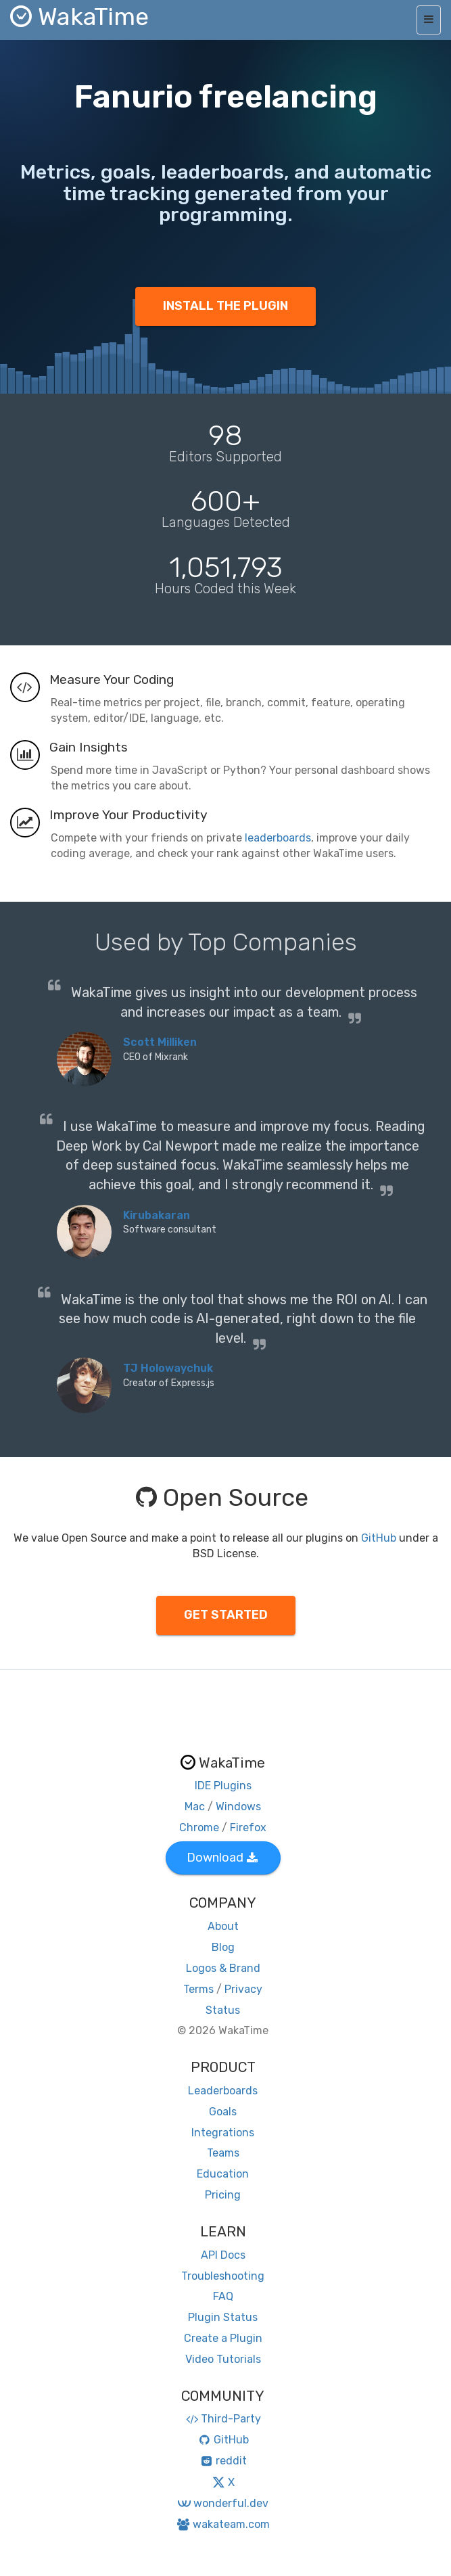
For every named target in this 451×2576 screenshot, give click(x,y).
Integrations (222, 2132)
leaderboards (278, 837)
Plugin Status (223, 2317)
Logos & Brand (223, 1968)
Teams (223, 2152)
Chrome (199, 1827)
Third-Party (223, 2418)
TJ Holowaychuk (168, 1368)
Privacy (243, 1989)
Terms (198, 1989)
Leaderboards (223, 2090)
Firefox (248, 1827)
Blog (223, 1947)
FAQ (223, 2296)
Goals (223, 2111)
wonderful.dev (222, 2503)
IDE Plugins (223, 1785)
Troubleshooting (222, 2276)
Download (222, 1857)
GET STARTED (226, 1614)
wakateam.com (223, 2524)
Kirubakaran (156, 1215)
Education (223, 2173)
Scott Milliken (160, 1042)
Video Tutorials (223, 2359)
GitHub (378, 1538)
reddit (223, 2460)
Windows (238, 1806)
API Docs (223, 2255)
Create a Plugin (223, 2338)
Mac (195, 1806)
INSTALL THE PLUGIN (225, 305)
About (223, 1926)
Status (223, 2010)
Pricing (223, 2194)
